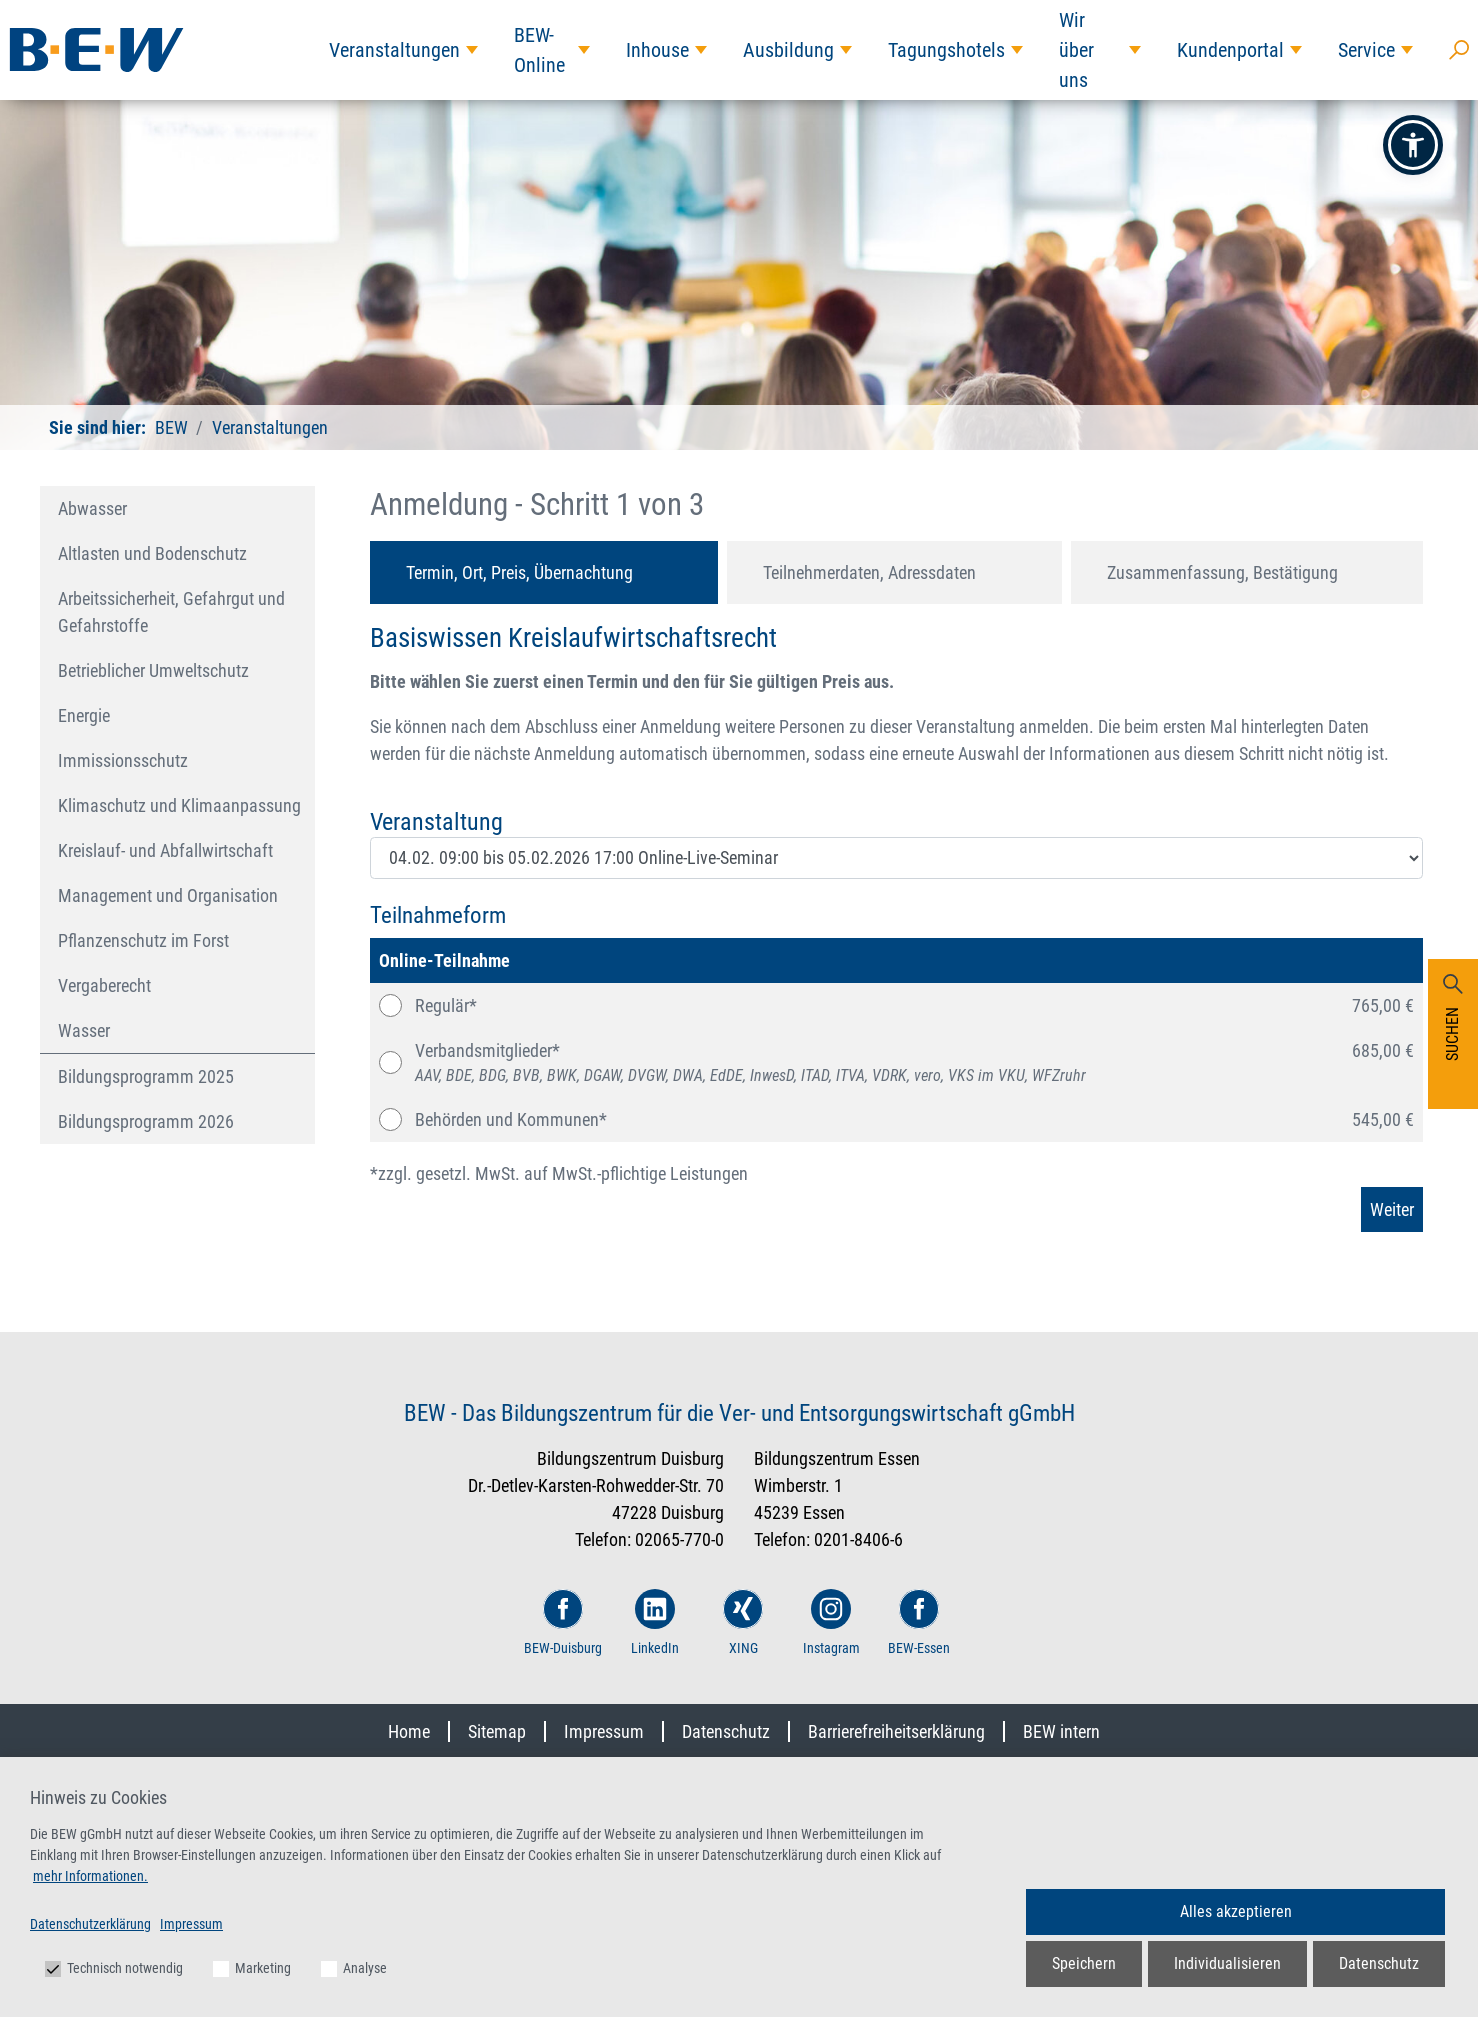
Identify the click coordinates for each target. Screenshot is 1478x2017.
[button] (1413, 145)
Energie (84, 715)
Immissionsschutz (123, 760)
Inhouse (657, 50)
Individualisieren (1227, 1963)
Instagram (831, 1622)
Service (1366, 50)
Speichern (1084, 1963)
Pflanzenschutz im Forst (143, 940)
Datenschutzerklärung (90, 1924)
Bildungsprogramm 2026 (146, 1121)
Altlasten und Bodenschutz (152, 553)
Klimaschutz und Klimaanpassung (179, 805)
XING (743, 1622)
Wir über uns (1076, 50)
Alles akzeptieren (1236, 1911)
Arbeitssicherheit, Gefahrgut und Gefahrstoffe (171, 612)
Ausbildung (788, 50)
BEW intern (1061, 1731)
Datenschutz (726, 1731)
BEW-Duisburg (563, 1622)
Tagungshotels (946, 50)
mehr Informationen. (90, 1876)
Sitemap (497, 1731)
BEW (171, 427)
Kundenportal (1230, 50)
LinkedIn (655, 1622)
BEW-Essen (919, 1622)
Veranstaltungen (394, 50)
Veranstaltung (436, 822)
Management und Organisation (168, 895)
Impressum (604, 1731)
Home (409, 1731)
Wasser (84, 1030)
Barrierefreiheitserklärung (896, 1731)
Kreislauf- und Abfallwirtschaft (165, 850)
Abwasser (92, 508)
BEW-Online (539, 50)
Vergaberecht (104, 985)
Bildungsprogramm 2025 (146, 1076)
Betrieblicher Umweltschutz (153, 670)
